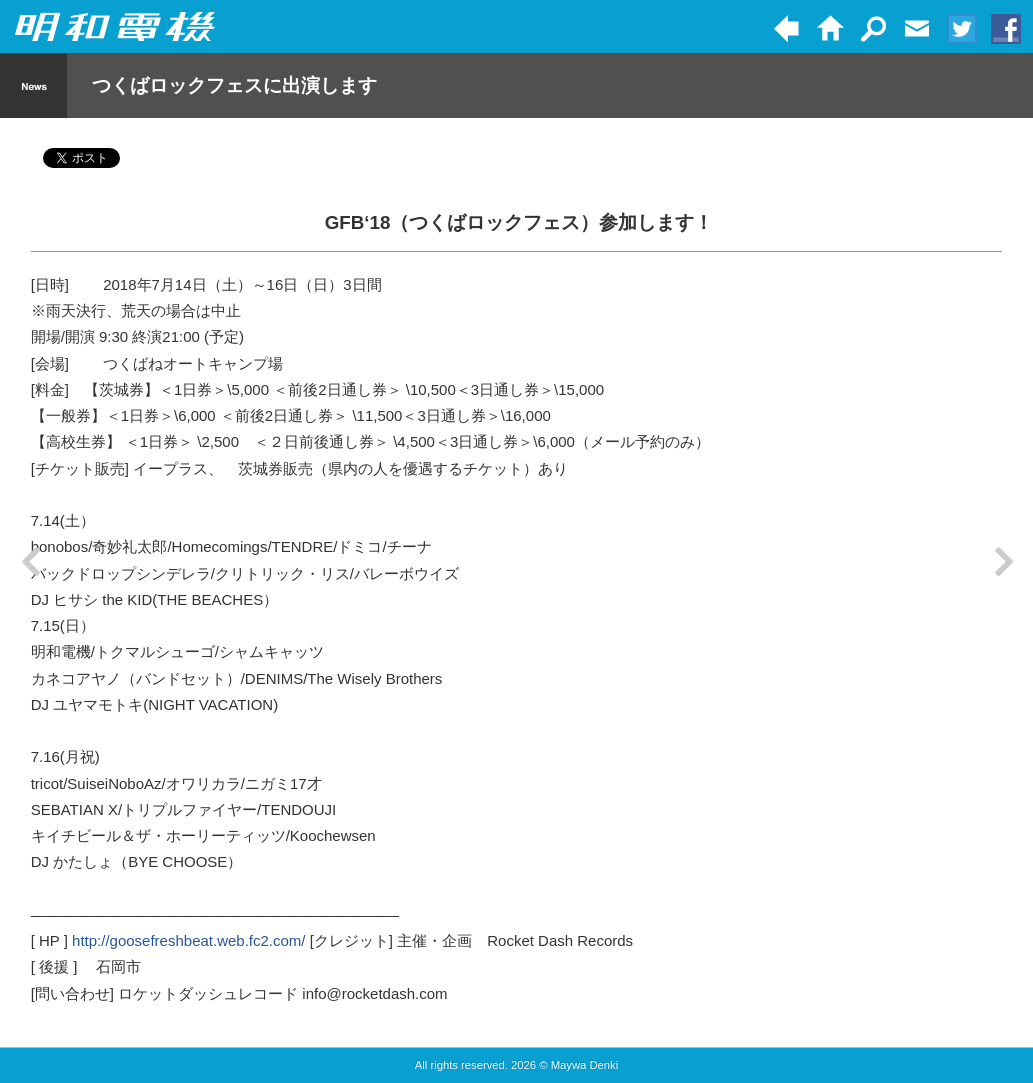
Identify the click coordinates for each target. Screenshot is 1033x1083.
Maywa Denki (585, 1065)
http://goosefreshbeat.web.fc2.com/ (188, 940)
